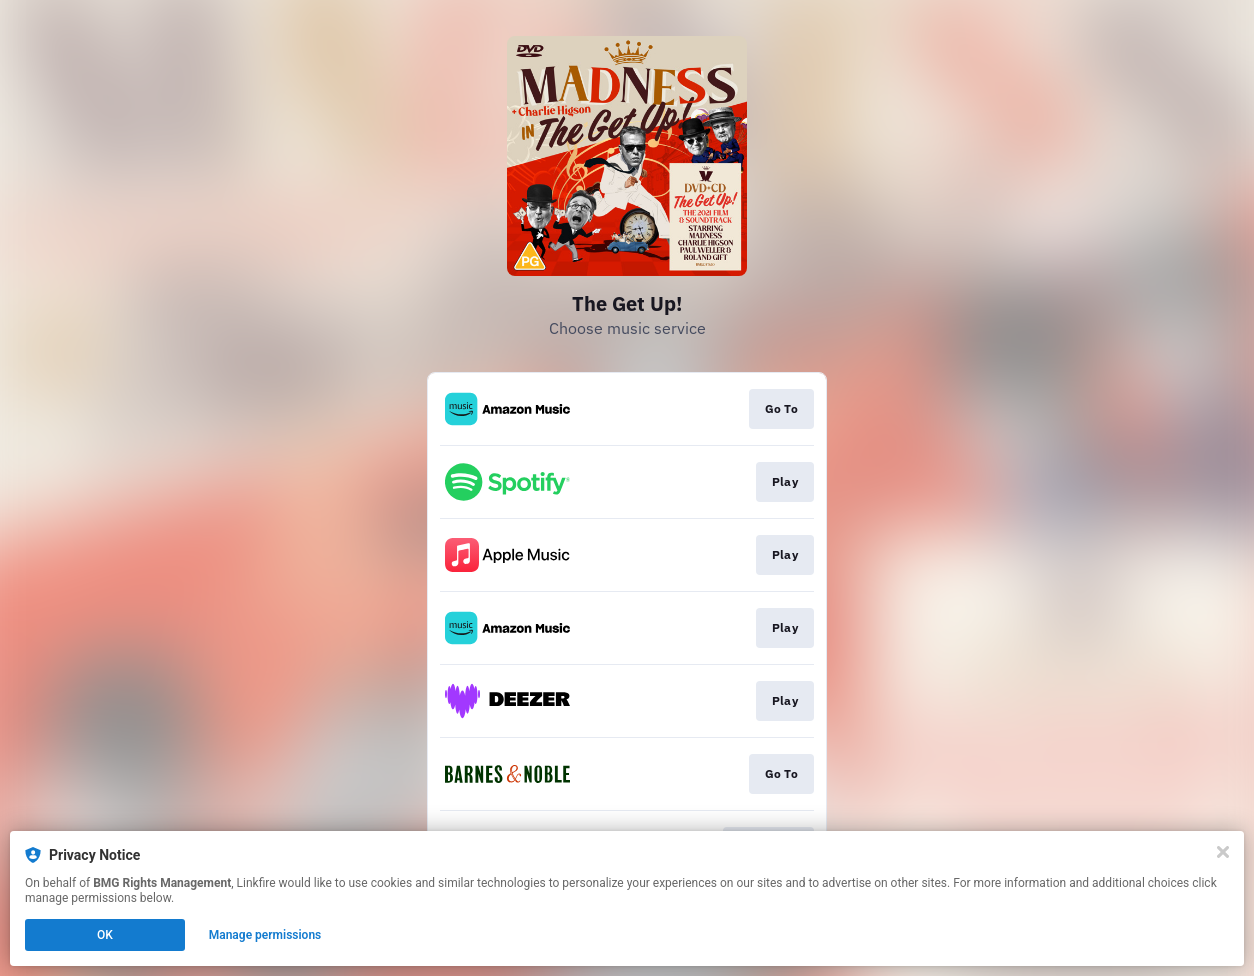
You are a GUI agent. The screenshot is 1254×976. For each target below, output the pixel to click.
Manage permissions (265, 935)
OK (105, 935)
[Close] (1223, 852)
